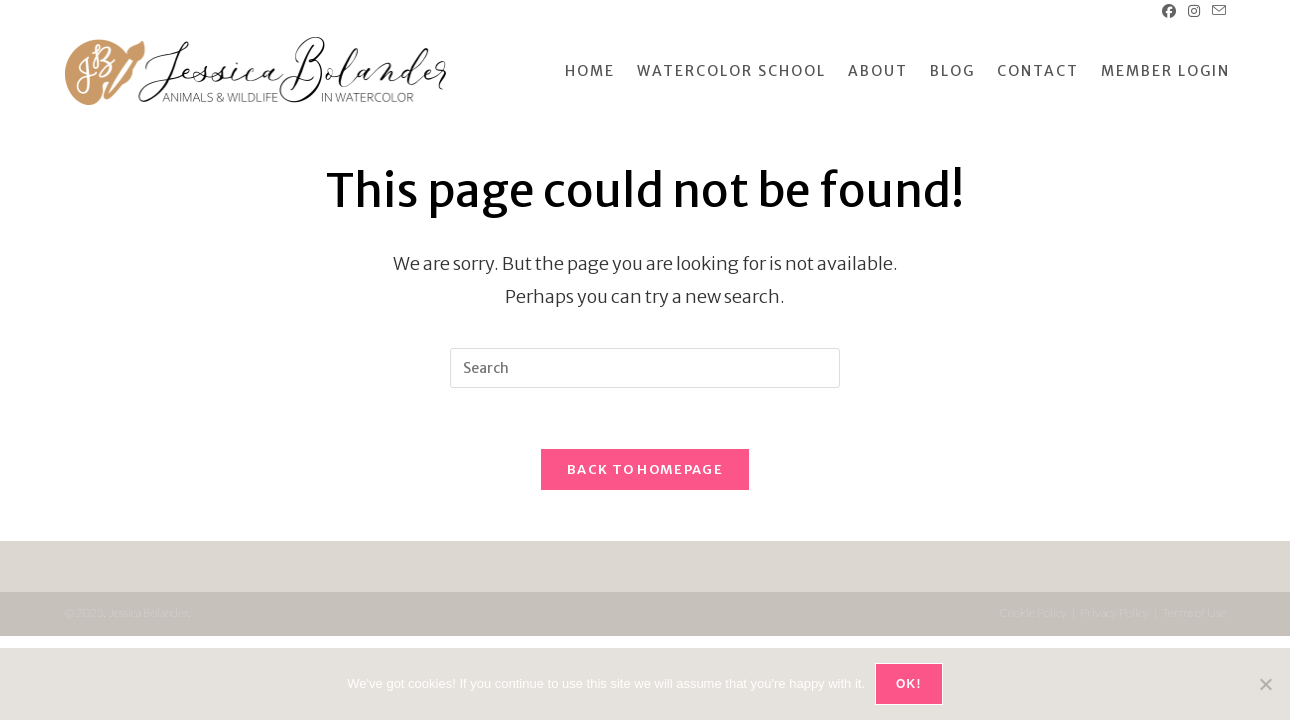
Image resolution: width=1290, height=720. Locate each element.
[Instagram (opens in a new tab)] (1194, 11)
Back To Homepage (645, 469)
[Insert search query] (645, 368)
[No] (1265, 684)
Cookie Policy (1033, 612)
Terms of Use (1194, 612)
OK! (909, 684)
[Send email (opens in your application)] (1216, 11)
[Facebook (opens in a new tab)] (1169, 11)
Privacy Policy (1114, 612)
